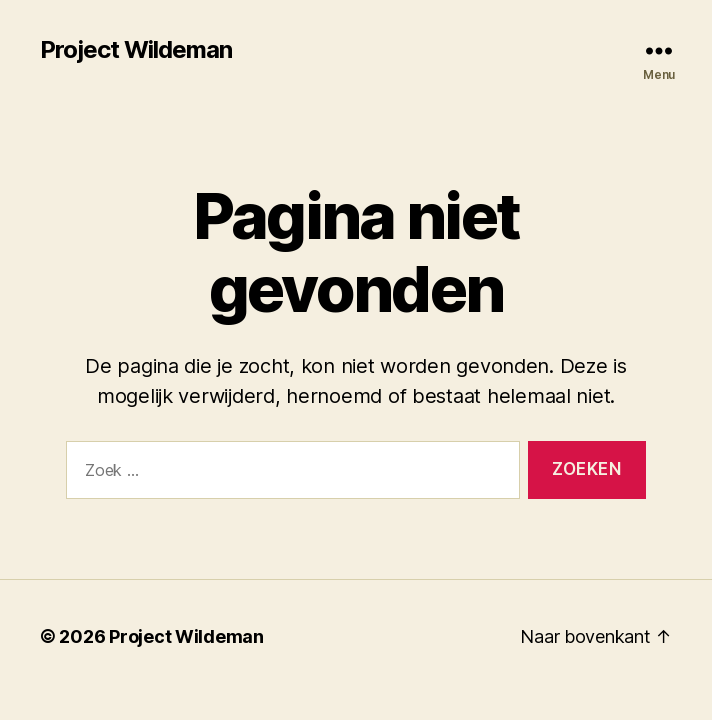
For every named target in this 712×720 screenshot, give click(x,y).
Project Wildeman (136, 50)
